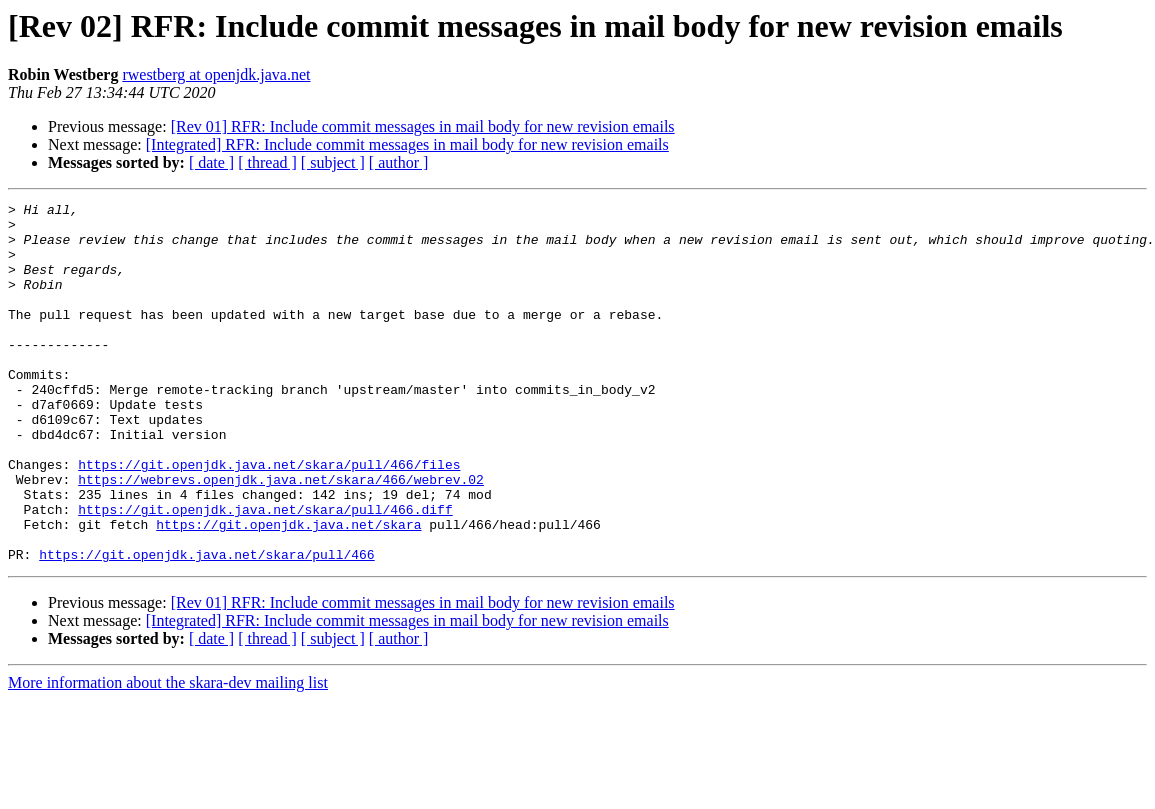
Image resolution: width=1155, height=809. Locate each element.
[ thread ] (267, 162)
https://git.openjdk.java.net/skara (288, 590)
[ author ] (399, 162)
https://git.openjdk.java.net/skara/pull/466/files (269, 518)
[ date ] (211, 162)
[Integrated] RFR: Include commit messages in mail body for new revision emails (407, 144)
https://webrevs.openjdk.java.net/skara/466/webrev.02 (281, 536)
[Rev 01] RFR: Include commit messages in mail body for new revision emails (423, 126)
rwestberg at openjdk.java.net (216, 74)
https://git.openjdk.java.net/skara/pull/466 (206, 626)
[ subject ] (333, 162)
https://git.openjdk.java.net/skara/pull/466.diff (265, 572)
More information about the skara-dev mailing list (168, 754)
